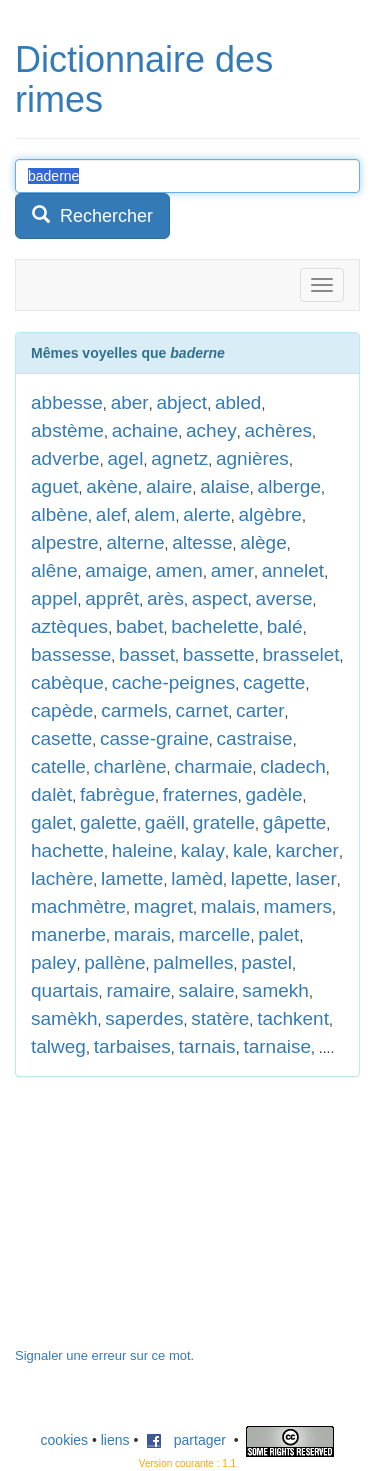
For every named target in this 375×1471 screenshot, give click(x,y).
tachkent (293, 1018)
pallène (114, 962)
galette (108, 822)
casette (61, 738)
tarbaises (132, 1046)
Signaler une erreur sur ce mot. (104, 1355)
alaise (225, 486)
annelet (293, 570)
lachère (62, 878)
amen (179, 570)
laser (316, 878)
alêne (54, 570)
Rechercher (92, 215)
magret (163, 906)
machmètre (78, 906)
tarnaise (277, 1046)
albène (59, 514)
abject (181, 402)
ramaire (138, 990)
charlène (130, 766)
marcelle (215, 934)
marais (142, 934)
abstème (67, 430)
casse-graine (154, 738)
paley (53, 962)
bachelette (215, 626)
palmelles (193, 962)
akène (112, 486)
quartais (65, 990)
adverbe (65, 458)
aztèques (69, 626)
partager (186, 1440)
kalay (203, 850)
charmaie (213, 766)
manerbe (68, 934)
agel (125, 458)
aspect (220, 598)
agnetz (179, 458)
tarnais (207, 1046)
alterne (135, 542)
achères (278, 430)
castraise (255, 738)
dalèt (51, 794)
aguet (55, 486)
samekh (275, 990)
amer (232, 570)
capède (62, 710)
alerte (207, 514)
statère (220, 1018)
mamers (297, 906)
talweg (58, 1046)
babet (140, 626)
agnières (252, 458)
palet (278, 934)
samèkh (64, 1018)
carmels (134, 710)
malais (228, 906)
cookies (64, 1440)
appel (54, 598)
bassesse (71, 654)
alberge (289, 486)
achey (211, 430)
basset (147, 654)
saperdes (144, 1018)
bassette (219, 654)
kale (250, 850)
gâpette (294, 822)
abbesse (67, 402)
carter (260, 710)
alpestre (65, 542)
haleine (142, 850)
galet (51, 822)
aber (130, 402)
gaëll (165, 822)
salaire (207, 990)
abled (238, 402)
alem (154, 514)
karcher (307, 850)
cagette (274, 682)
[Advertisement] (165, 1222)
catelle (58, 766)
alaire (169, 486)
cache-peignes (174, 682)
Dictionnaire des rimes (144, 79)
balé (285, 626)
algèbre (270, 514)
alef (111, 514)
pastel (266, 962)
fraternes (200, 794)
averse (283, 598)
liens (115, 1440)
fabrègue (117, 794)
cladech (293, 766)
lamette (132, 878)
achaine (145, 430)
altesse (202, 542)
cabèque (67, 682)
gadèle (274, 794)
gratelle (224, 822)
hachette (67, 850)
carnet (201, 710)
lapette (259, 878)
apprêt (112, 598)
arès (165, 598)
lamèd (197, 878)
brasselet (300, 654)
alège (263, 542)
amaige (116, 570)
